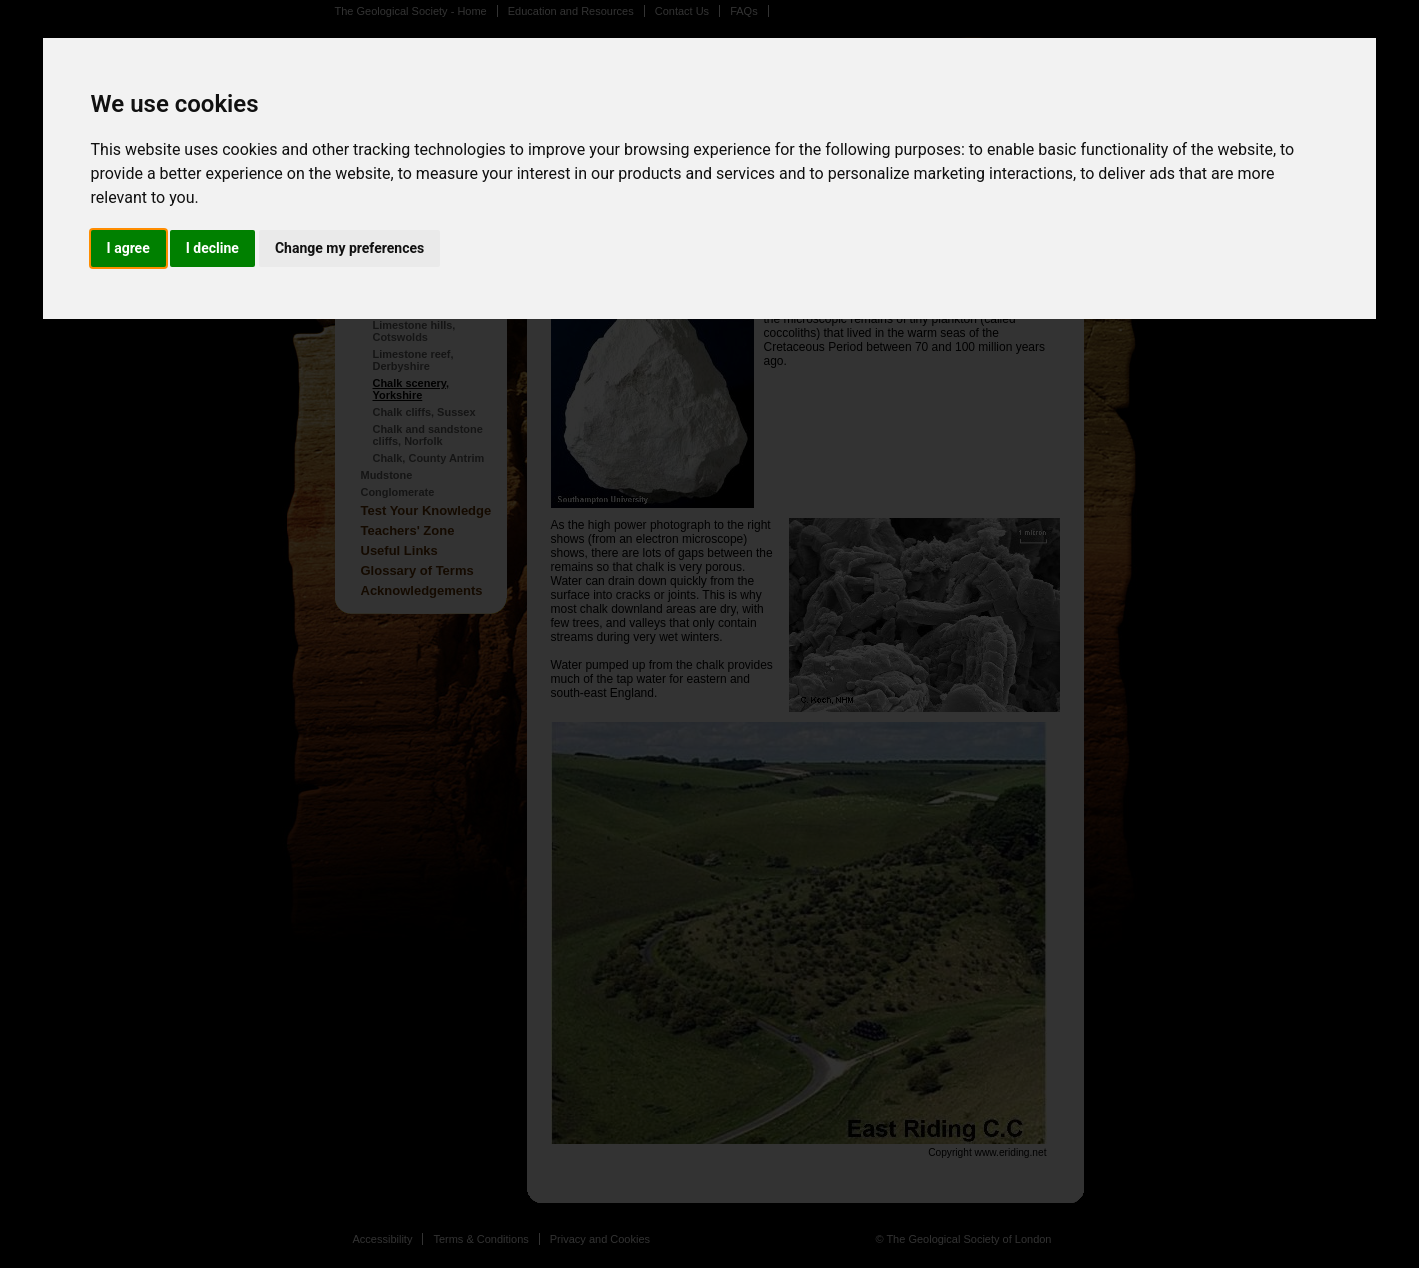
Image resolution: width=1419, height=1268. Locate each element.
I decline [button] (212, 248)
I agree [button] (128, 248)
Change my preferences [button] (349, 248)
